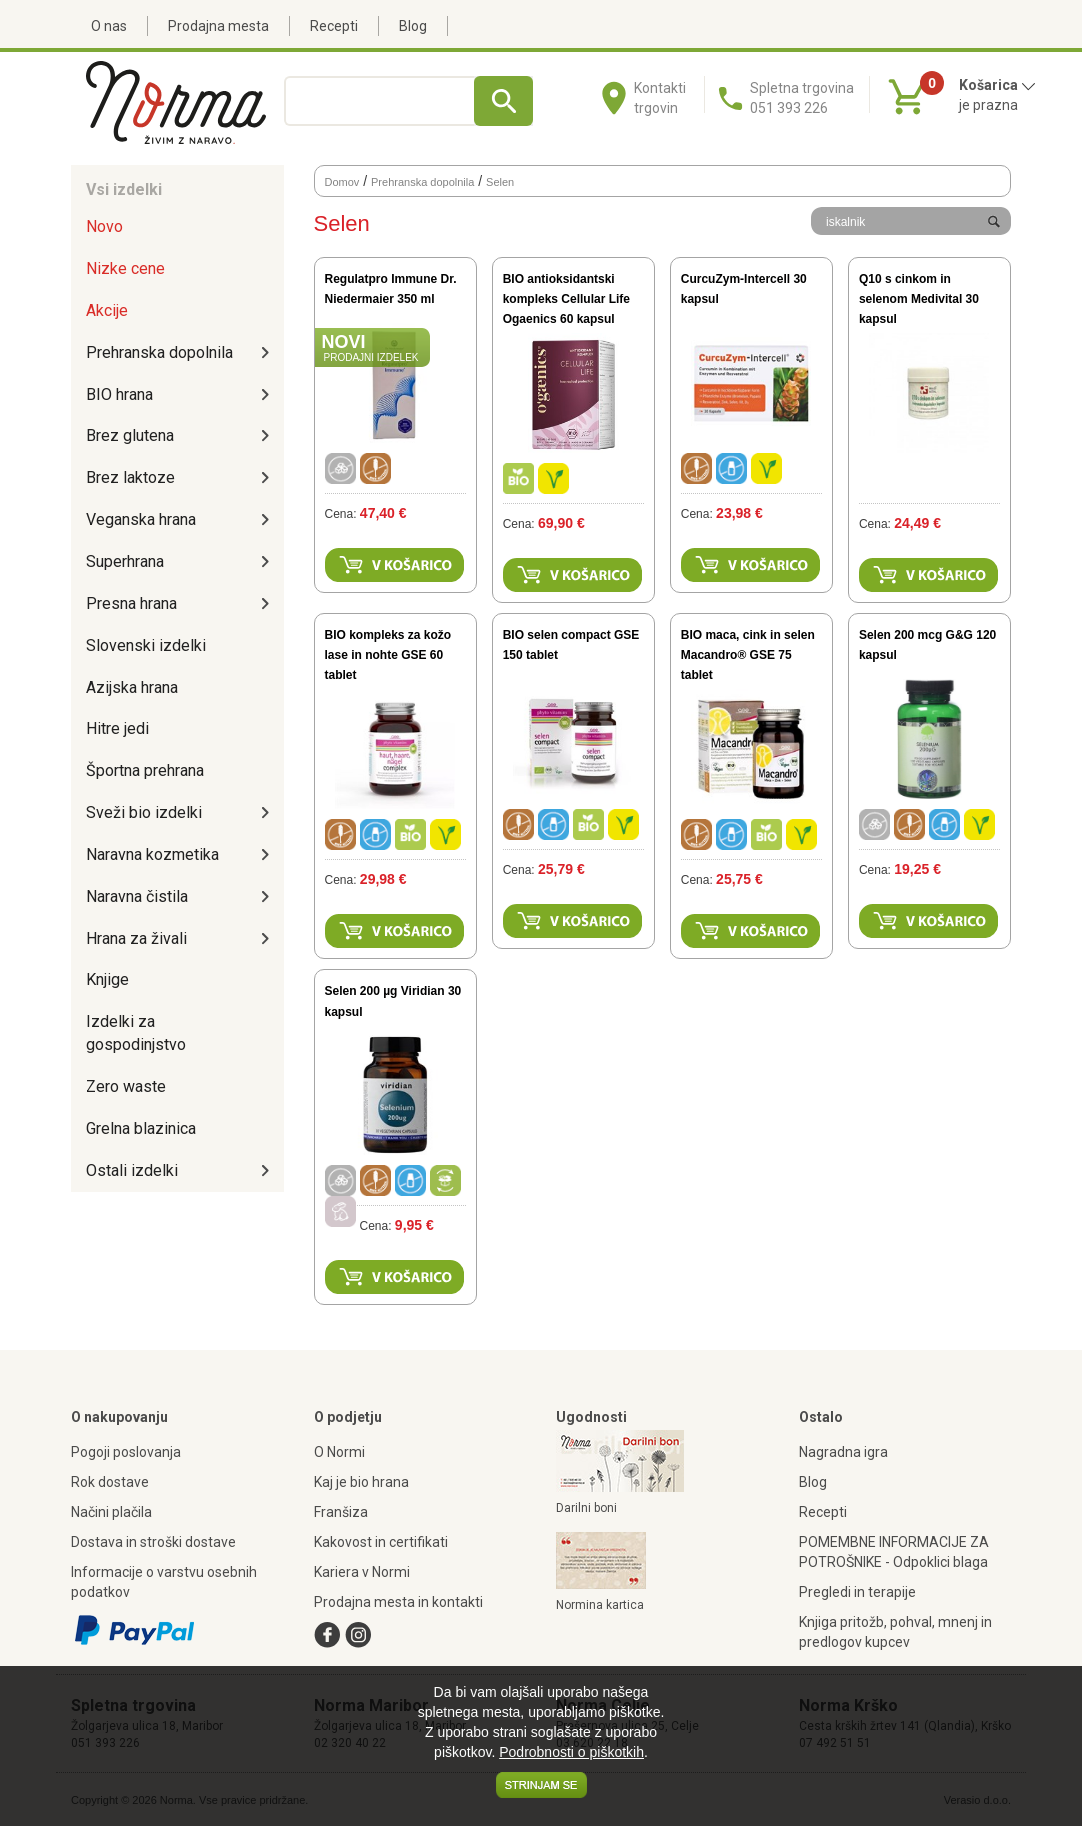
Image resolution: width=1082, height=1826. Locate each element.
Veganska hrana (141, 519)
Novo (104, 226)
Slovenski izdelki (146, 645)
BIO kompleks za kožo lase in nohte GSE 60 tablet (388, 655)
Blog (413, 26)
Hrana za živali (136, 938)
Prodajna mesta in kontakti (398, 1602)
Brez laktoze (130, 477)
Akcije (107, 310)
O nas (109, 26)
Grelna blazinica (141, 1128)
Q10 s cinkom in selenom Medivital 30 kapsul (919, 299)
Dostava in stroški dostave (153, 1542)
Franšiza (341, 1512)
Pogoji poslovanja (126, 1452)
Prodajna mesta (218, 26)
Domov (342, 182)
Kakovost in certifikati (381, 1542)
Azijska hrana (132, 687)
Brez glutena (130, 435)
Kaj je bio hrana (361, 1482)
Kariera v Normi (362, 1572)
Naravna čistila (137, 896)
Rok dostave (110, 1482)
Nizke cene (125, 268)
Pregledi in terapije (857, 1592)
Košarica (997, 85)
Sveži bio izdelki (144, 812)
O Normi (339, 1452)
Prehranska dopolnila (159, 352)
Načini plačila (111, 1512)
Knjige (107, 979)
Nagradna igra (843, 1452)
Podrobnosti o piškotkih (571, 1752)
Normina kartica (600, 1605)
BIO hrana (119, 394)
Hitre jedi (117, 728)
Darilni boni (586, 1508)
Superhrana (125, 561)
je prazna (988, 105)
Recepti (334, 26)
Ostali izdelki (132, 1170)
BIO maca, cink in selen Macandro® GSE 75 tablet (748, 655)
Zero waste (126, 1086)
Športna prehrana (145, 770)
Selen (500, 182)
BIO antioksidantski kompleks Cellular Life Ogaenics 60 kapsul (566, 299)
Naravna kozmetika (152, 854)
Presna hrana (131, 603)
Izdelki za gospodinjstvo (136, 1033)
